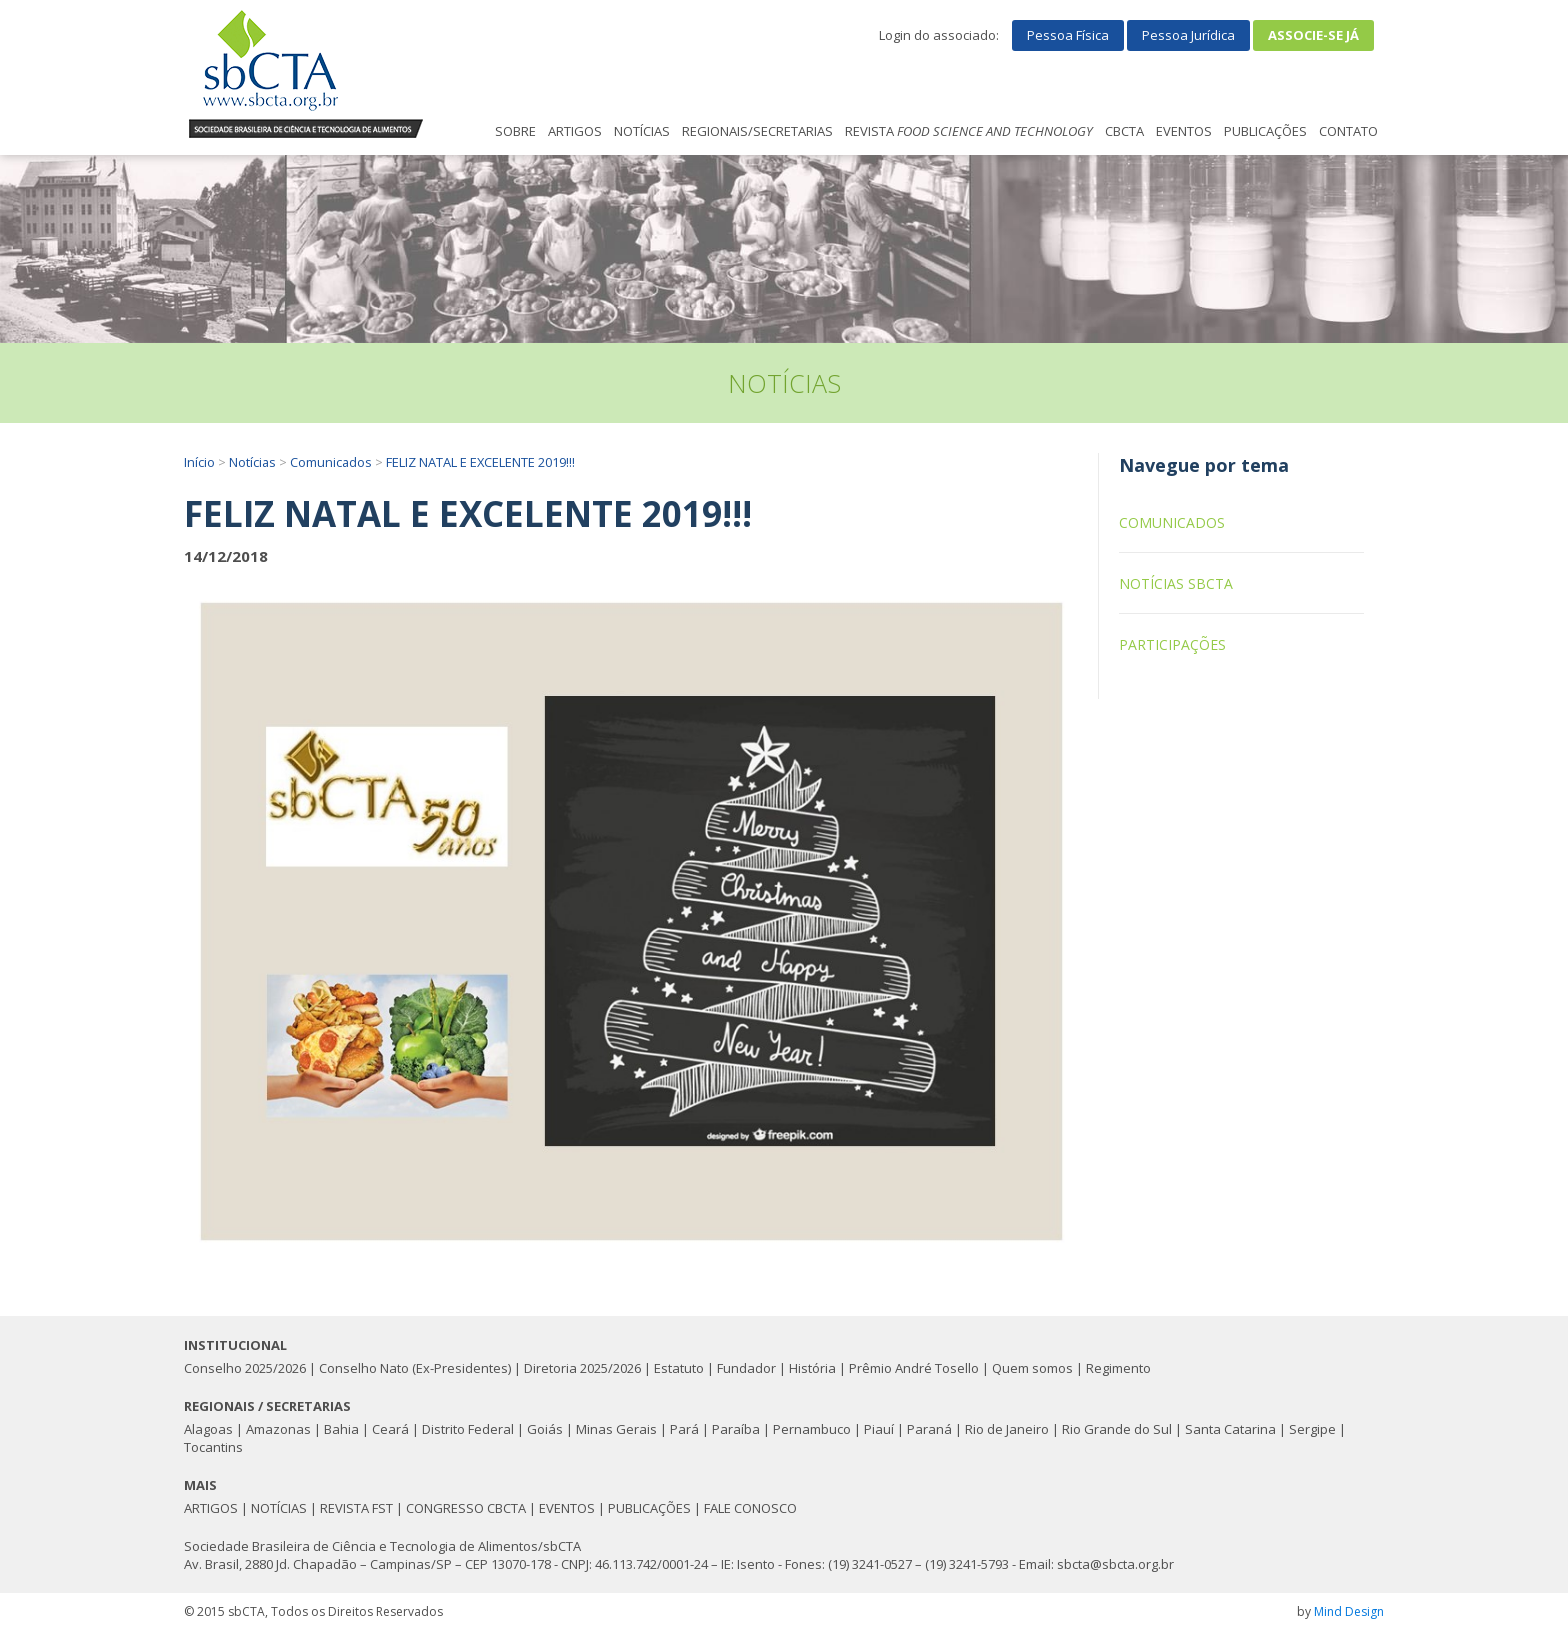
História (812, 1368)
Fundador (746, 1368)
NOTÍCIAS (642, 131)
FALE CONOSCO (750, 1508)
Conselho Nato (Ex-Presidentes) (415, 1368)
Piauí (879, 1429)
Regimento (1118, 1368)
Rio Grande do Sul (1117, 1429)
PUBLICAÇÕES (1265, 131)
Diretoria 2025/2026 (582, 1368)
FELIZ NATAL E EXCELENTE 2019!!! (480, 462)
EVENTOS (1184, 131)
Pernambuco (812, 1429)
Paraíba (736, 1429)
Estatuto (679, 1368)
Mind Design (1349, 1611)
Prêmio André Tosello (914, 1368)
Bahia (341, 1429)
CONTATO (1348, 131)
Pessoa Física (1068, 35)
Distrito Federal (468, 1429)
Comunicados (331, 462)
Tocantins (213, 1447)
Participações (1172, 644)
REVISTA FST (356, 1508)
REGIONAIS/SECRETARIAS (757, 131)
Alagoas (208, 1429)
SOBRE (515, 131)
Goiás (545, 1429)
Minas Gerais (616, 1429)
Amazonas (278, 1429)
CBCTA (1124, 131)
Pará (684, 1429)
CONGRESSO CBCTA (466, 1508)
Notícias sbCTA (1176, 583)
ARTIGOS (575, 131)
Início (199, 462)
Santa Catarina (1230, 1429)
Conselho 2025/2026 (245, 1368)
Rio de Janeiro (1007, 1429)
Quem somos (1032, 1368)
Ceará (390, 1429)
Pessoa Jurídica (1188, 35)
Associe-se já (1313, 35)
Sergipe (1312, 1429)
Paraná (929, 1429)
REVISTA (969, 131)
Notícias (252, 462)
